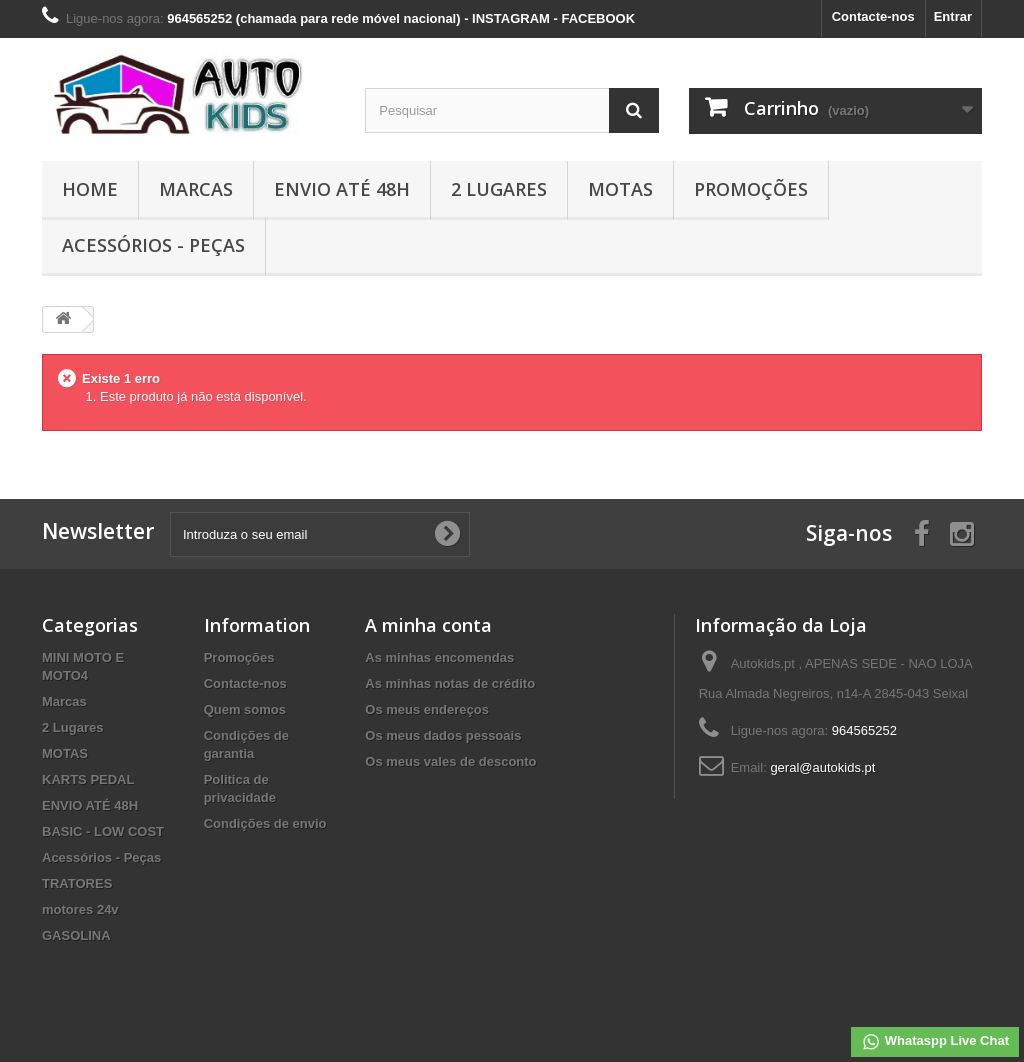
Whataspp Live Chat (935, 1042)
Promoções (751, 189)
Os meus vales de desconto (450, 761)
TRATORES (77, 883)
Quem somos (245, 709)
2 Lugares (499, 189)
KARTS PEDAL (88, 779)
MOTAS (620, 189)
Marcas (196, 189)
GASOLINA (76, 935)
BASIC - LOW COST (103, 831)
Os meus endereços (427, 709)
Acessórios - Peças (153, 245)
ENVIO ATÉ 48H (342, 189)
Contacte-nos (873, 16)
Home (90, 189)
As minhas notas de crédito (450, 683)
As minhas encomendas (439, 657)
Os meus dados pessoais (443, 735)
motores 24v (80, 909)
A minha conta (428, 625)
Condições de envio (265, 823)
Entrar (953, 16)
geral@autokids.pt (822, 767)
